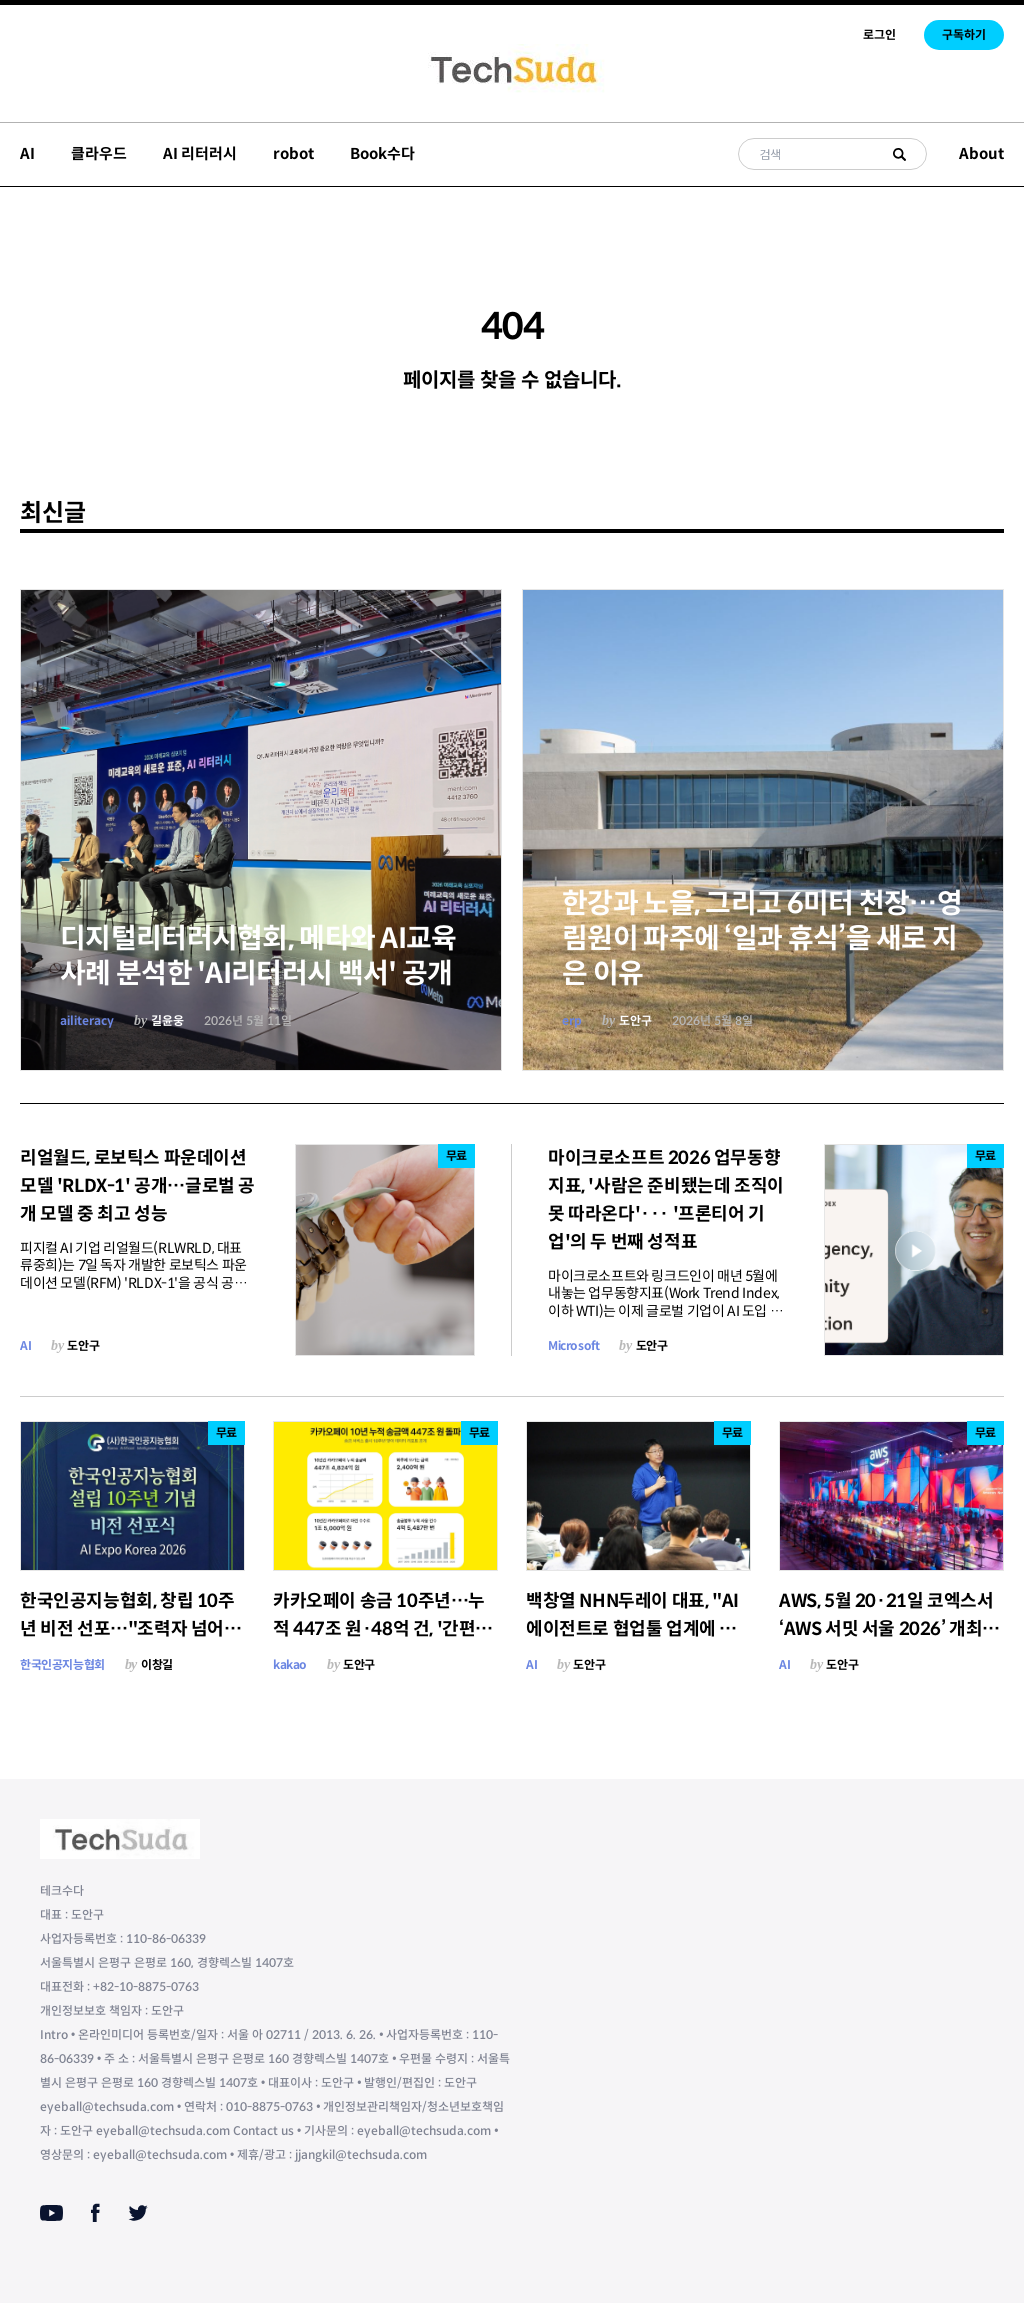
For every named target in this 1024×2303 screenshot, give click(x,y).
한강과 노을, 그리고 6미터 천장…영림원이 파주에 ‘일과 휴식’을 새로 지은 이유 (762, 938)
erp (572, 1020)
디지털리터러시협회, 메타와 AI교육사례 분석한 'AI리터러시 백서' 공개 (258, 956)
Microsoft (573, 1345)
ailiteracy (87, 1020)
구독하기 (964, 34)
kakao (290, 1664)
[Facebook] (95, 2213)
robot (293, 153)
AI (27, 153)
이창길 (157, 1664)
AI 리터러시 (200, 153)
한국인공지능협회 (62, 1664)
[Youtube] (51, 2213)
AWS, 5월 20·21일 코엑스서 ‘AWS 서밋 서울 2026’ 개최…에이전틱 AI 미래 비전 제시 (889, 1629)
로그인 (879, 34)
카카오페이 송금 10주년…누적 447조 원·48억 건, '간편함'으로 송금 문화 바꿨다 (379, 1629)
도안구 (635, 1020)
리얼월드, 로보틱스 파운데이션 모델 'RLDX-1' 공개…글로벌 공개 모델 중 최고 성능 (137, 1186)
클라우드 (99, 153)
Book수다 (382, 153)
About (981, 153)
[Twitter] (138, 2213)
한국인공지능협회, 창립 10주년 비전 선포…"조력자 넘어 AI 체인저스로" (132, 1629)
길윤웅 (167, 1020)
